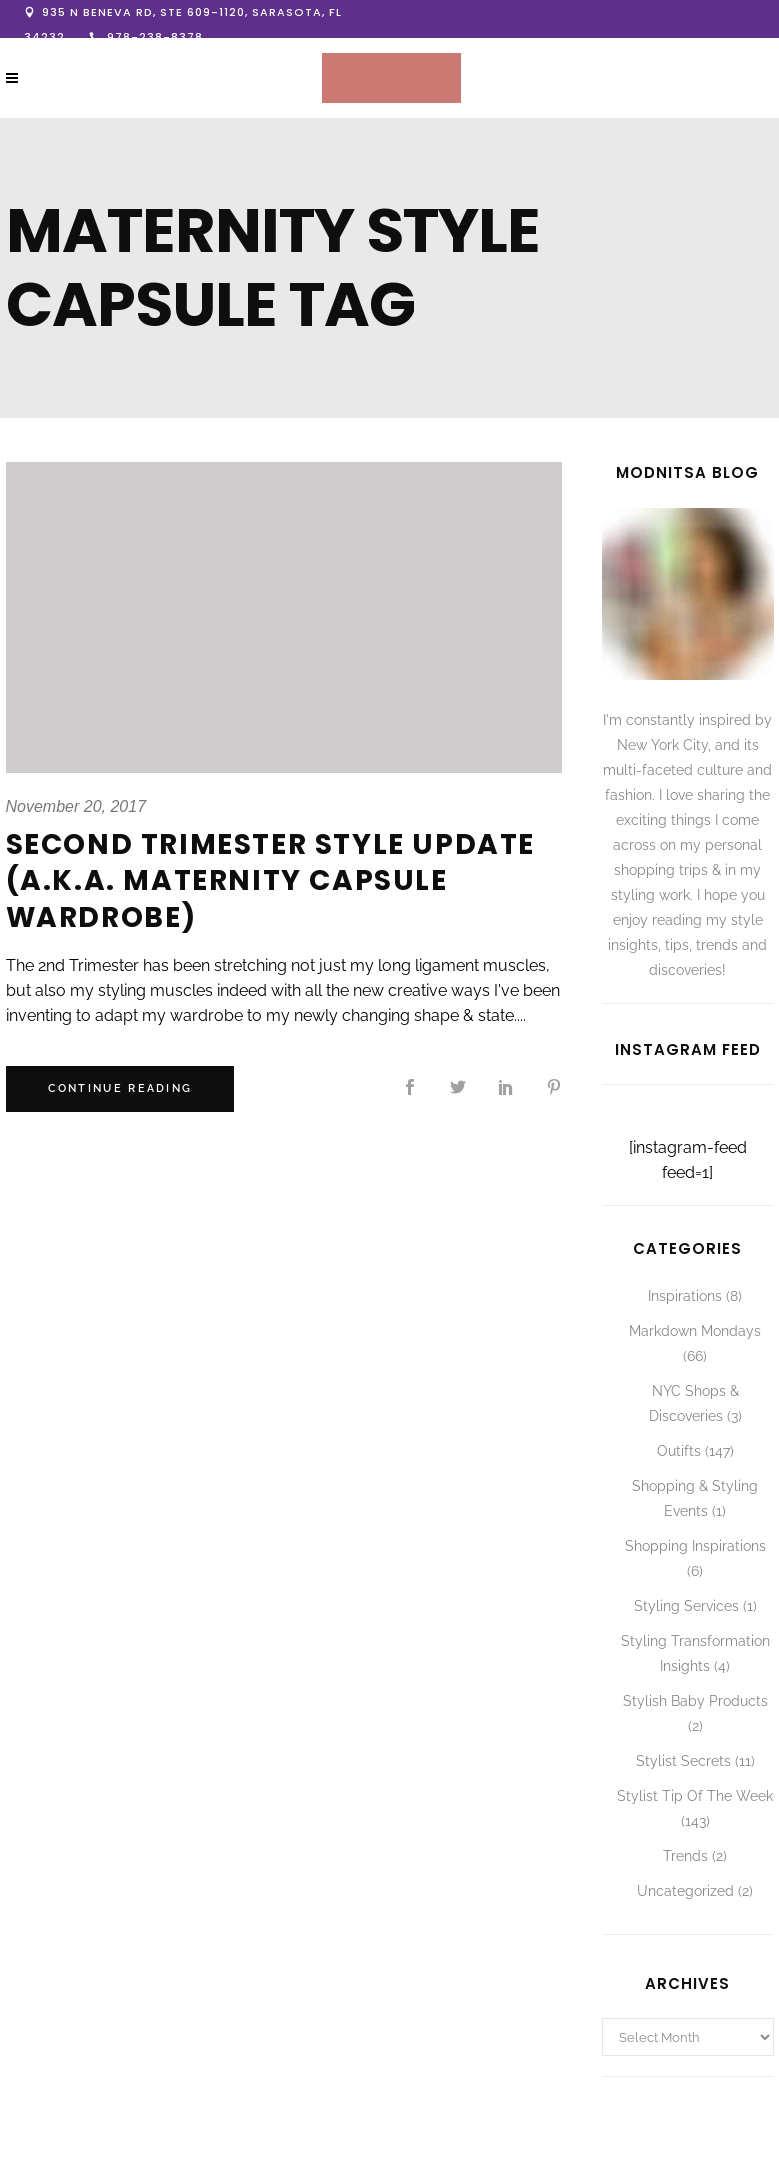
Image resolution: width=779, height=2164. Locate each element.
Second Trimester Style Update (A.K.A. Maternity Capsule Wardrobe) (270, 881)
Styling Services (686, 1606)
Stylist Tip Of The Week (695, 1796)
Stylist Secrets (683, 1761)
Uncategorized (685, 1891)
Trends (685, 1856)
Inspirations (685, 1296)
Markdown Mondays (695, 1331)
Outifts (679, 1451)
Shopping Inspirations (695, 1546)
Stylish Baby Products (695, 1701)
